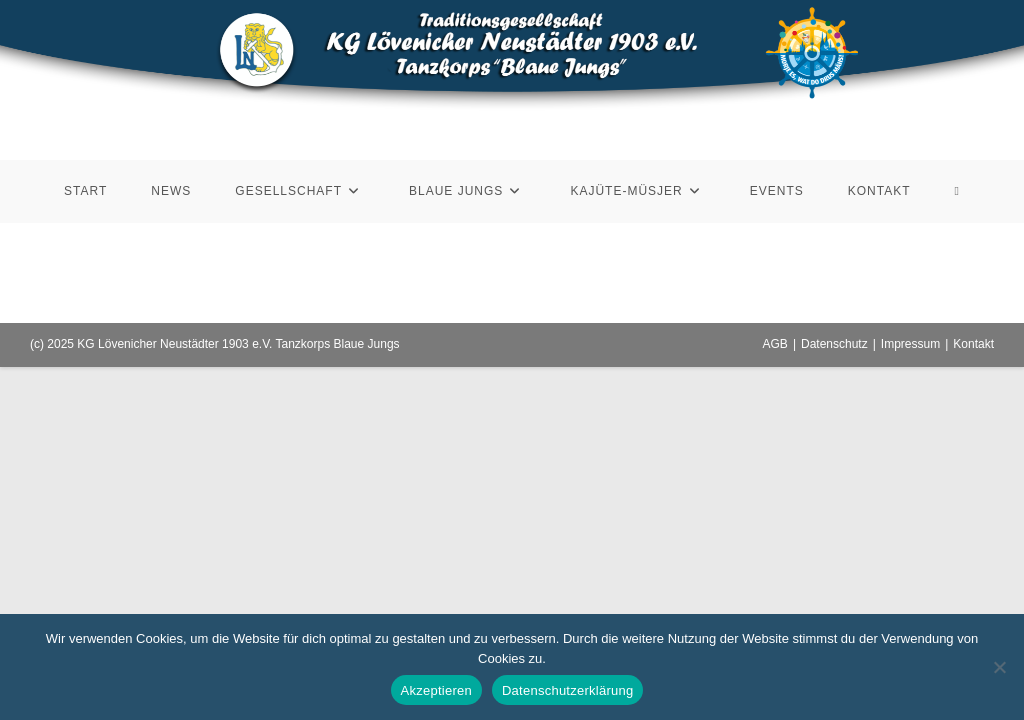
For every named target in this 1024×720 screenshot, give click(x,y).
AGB (775, 344)
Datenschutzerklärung (567, 690)
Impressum (910, 344)
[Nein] (999, 667)
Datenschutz (834, 344)
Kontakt (973, 344)
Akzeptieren (436, 690)
